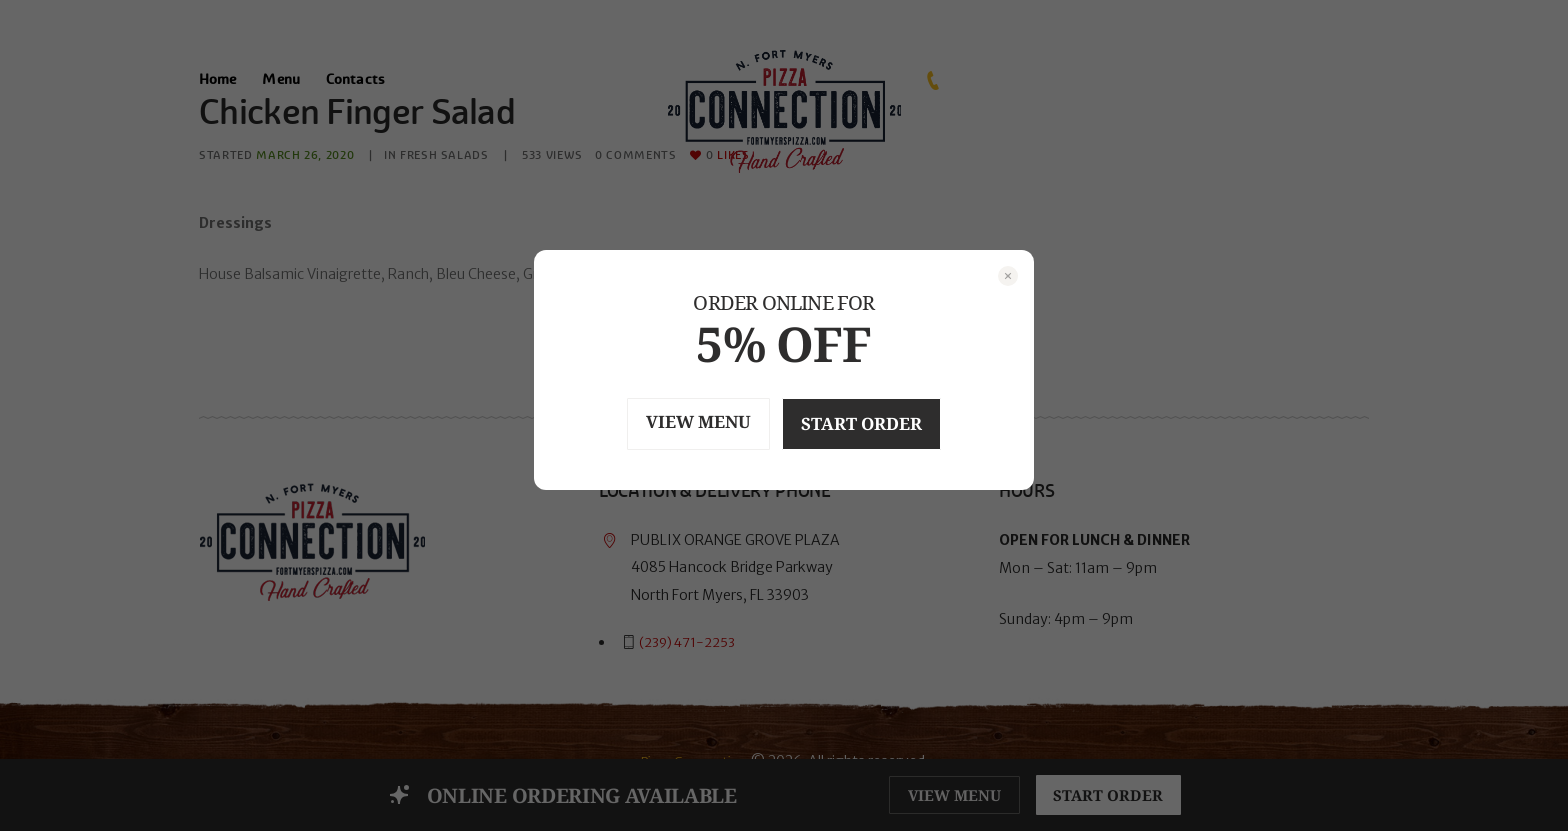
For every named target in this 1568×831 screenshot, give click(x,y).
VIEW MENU (686, 422)
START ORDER (873, 423)
